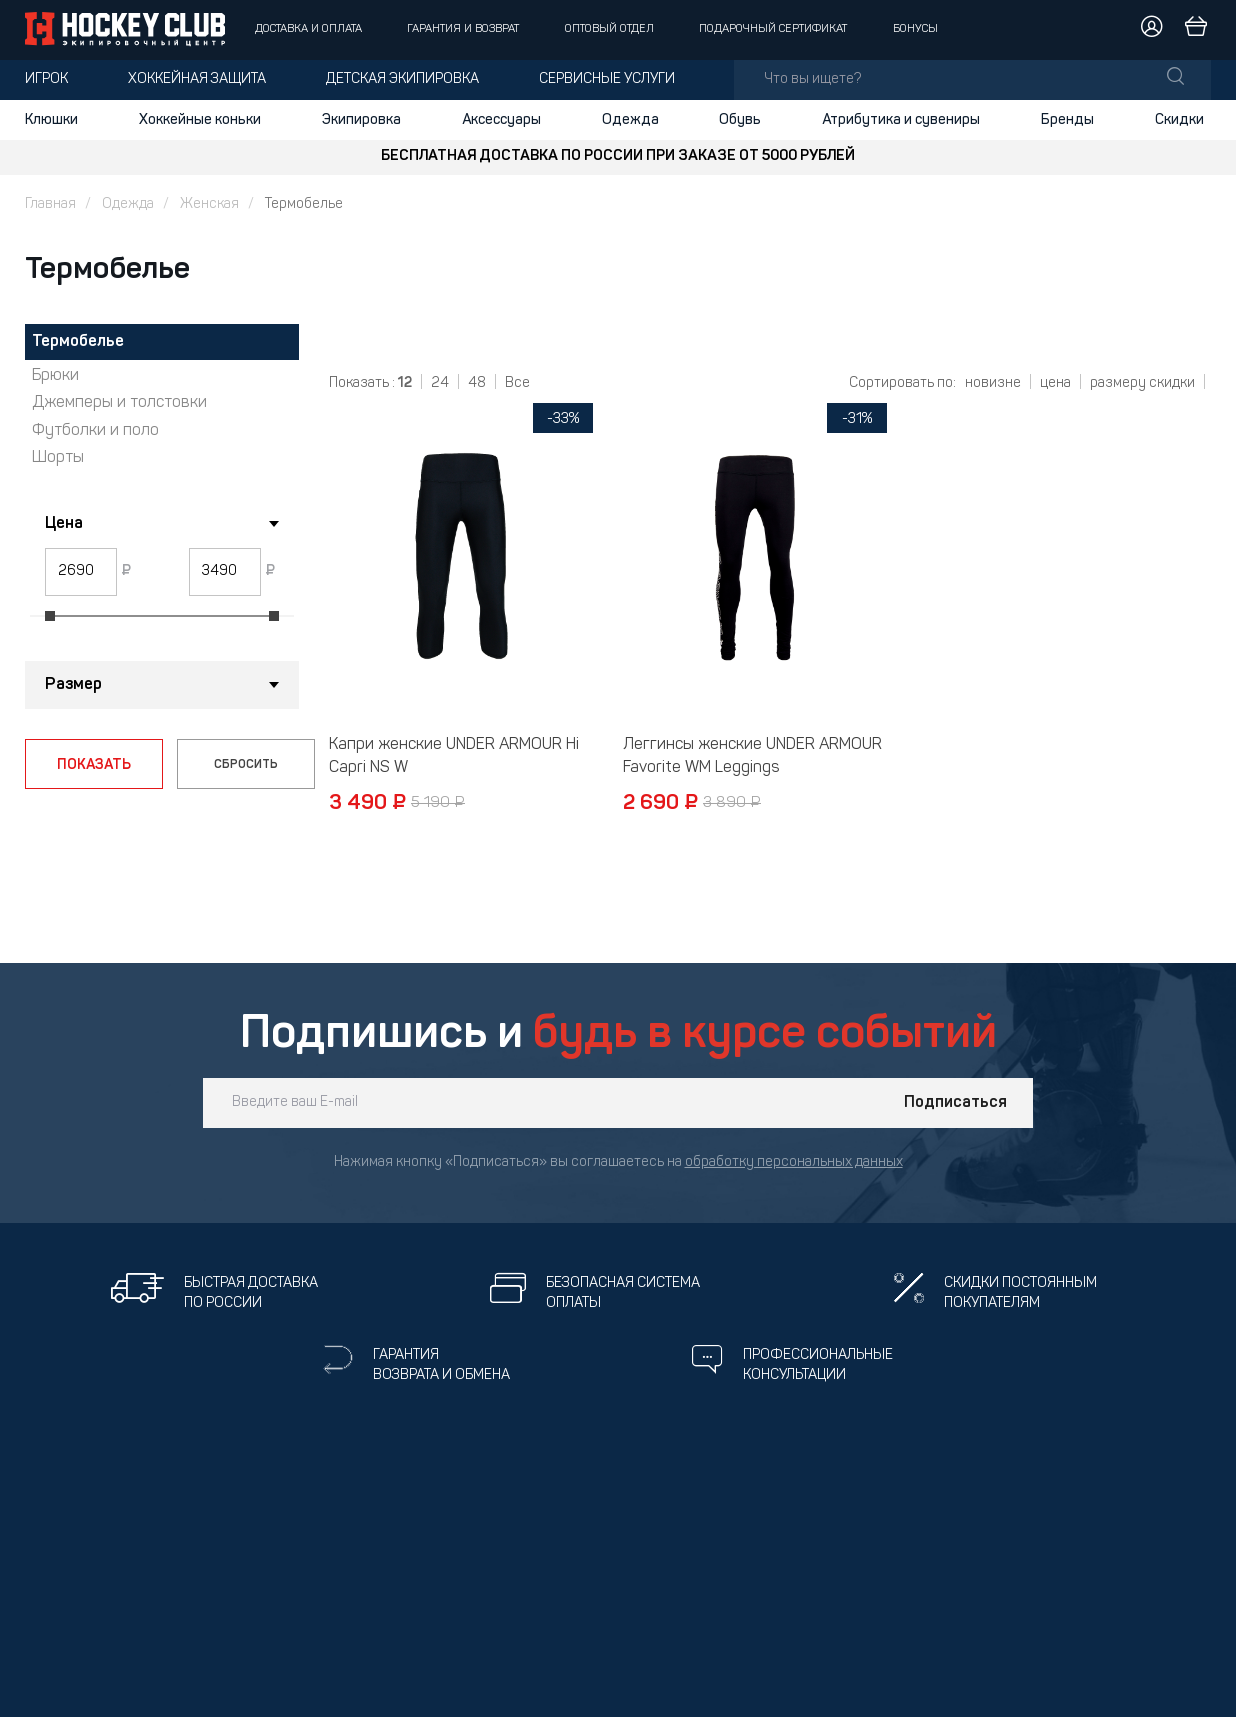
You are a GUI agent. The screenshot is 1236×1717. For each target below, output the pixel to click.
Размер (73, 685)
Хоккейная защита (197, 79)
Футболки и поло (95, 431)
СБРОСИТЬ (246, 765)
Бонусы (915, 29)
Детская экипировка (402, 79)
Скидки (1179, 120)
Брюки (55, 376)
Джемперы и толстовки (119, 403)
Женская (209, 204)
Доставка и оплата (308, 29)
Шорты (58, 458)
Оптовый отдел (609, 29)
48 (477, 383)
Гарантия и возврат (463, 29)
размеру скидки (1142, 383)
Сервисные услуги (607, 79)
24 (440, 383)
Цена (64, 524)
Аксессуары (501, 120)
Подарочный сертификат (773, 29)
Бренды (1067, 120)
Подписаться (955, 1103)
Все (517, 383)
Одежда (630, 120)
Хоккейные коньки (200, 120)
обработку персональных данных (794, 1162)
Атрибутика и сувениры (901, 120)
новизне (993, 383)
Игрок (46, 79)
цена (1055, 383)
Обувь (740, 120)
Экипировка (361, 120)
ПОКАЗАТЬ (94, 765)
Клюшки (51, 120)
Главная (50, 204)
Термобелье (78, 342)
